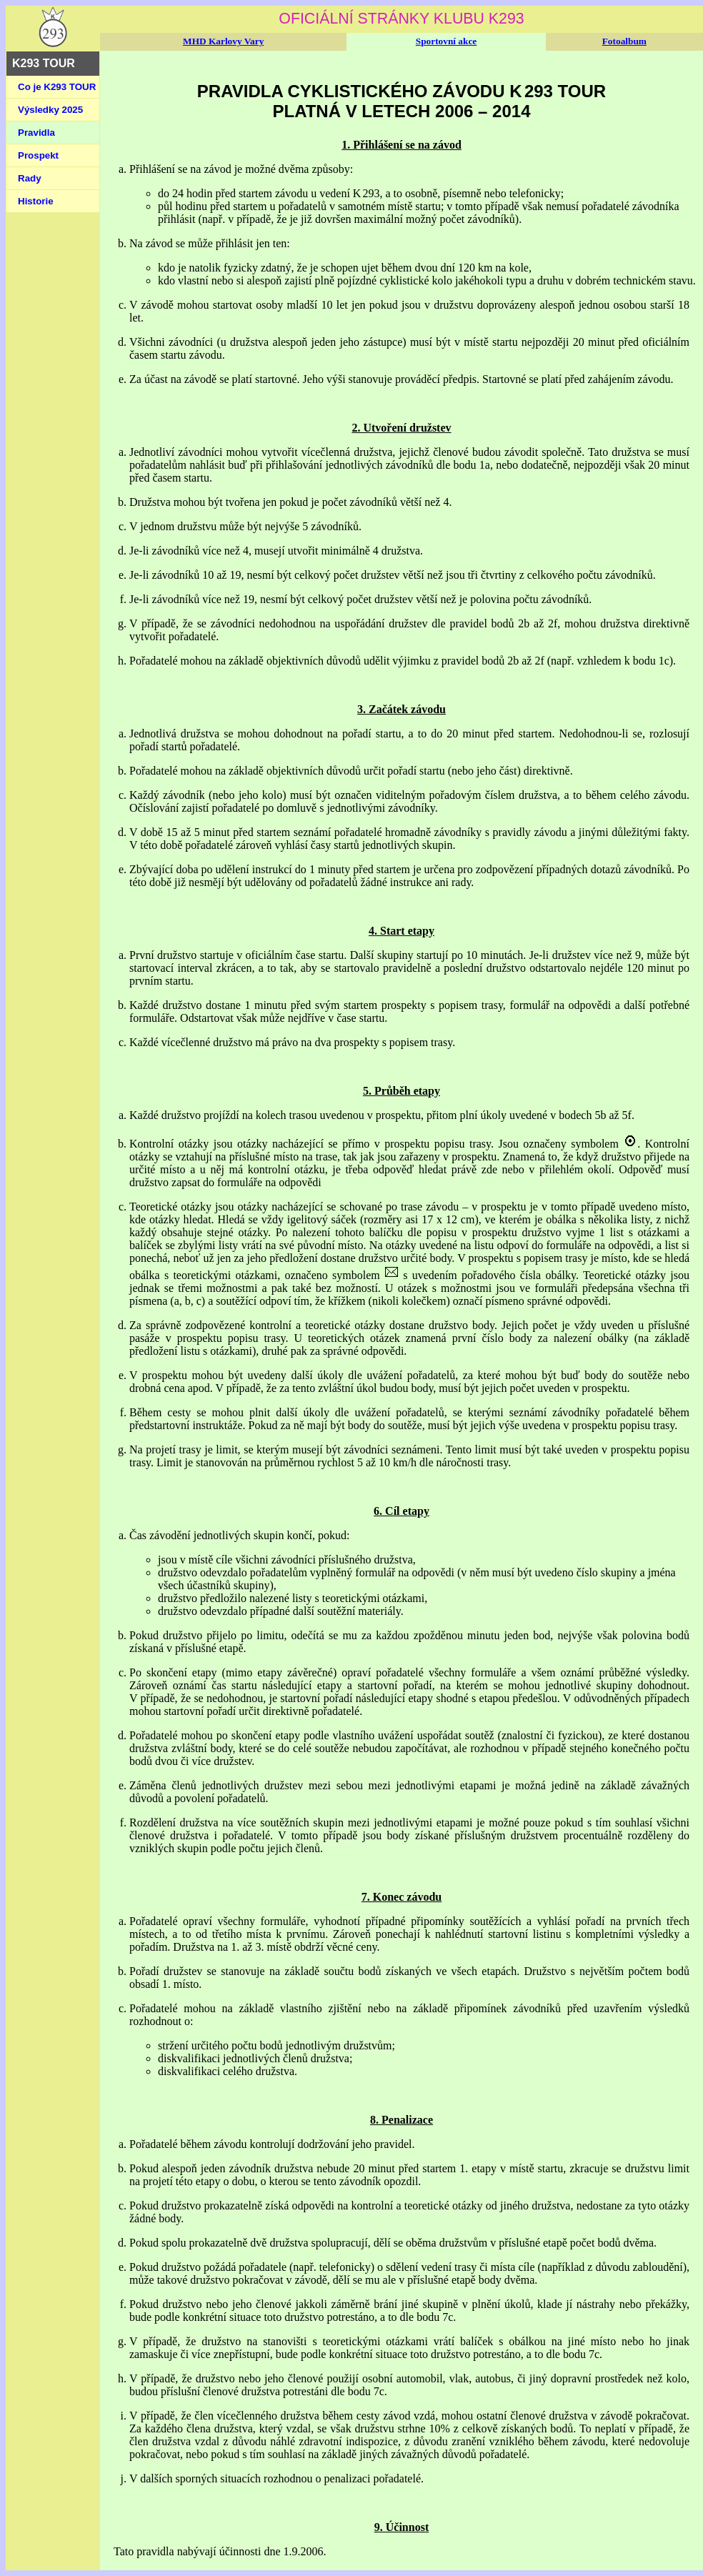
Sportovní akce (446, 41)
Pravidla (36, 132)
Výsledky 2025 (50, 109)
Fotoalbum (624, 41)
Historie (36, 201)
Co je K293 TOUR (57, 86)
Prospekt (38, 155)
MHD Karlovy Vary (223, 41)
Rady (29, 178)
